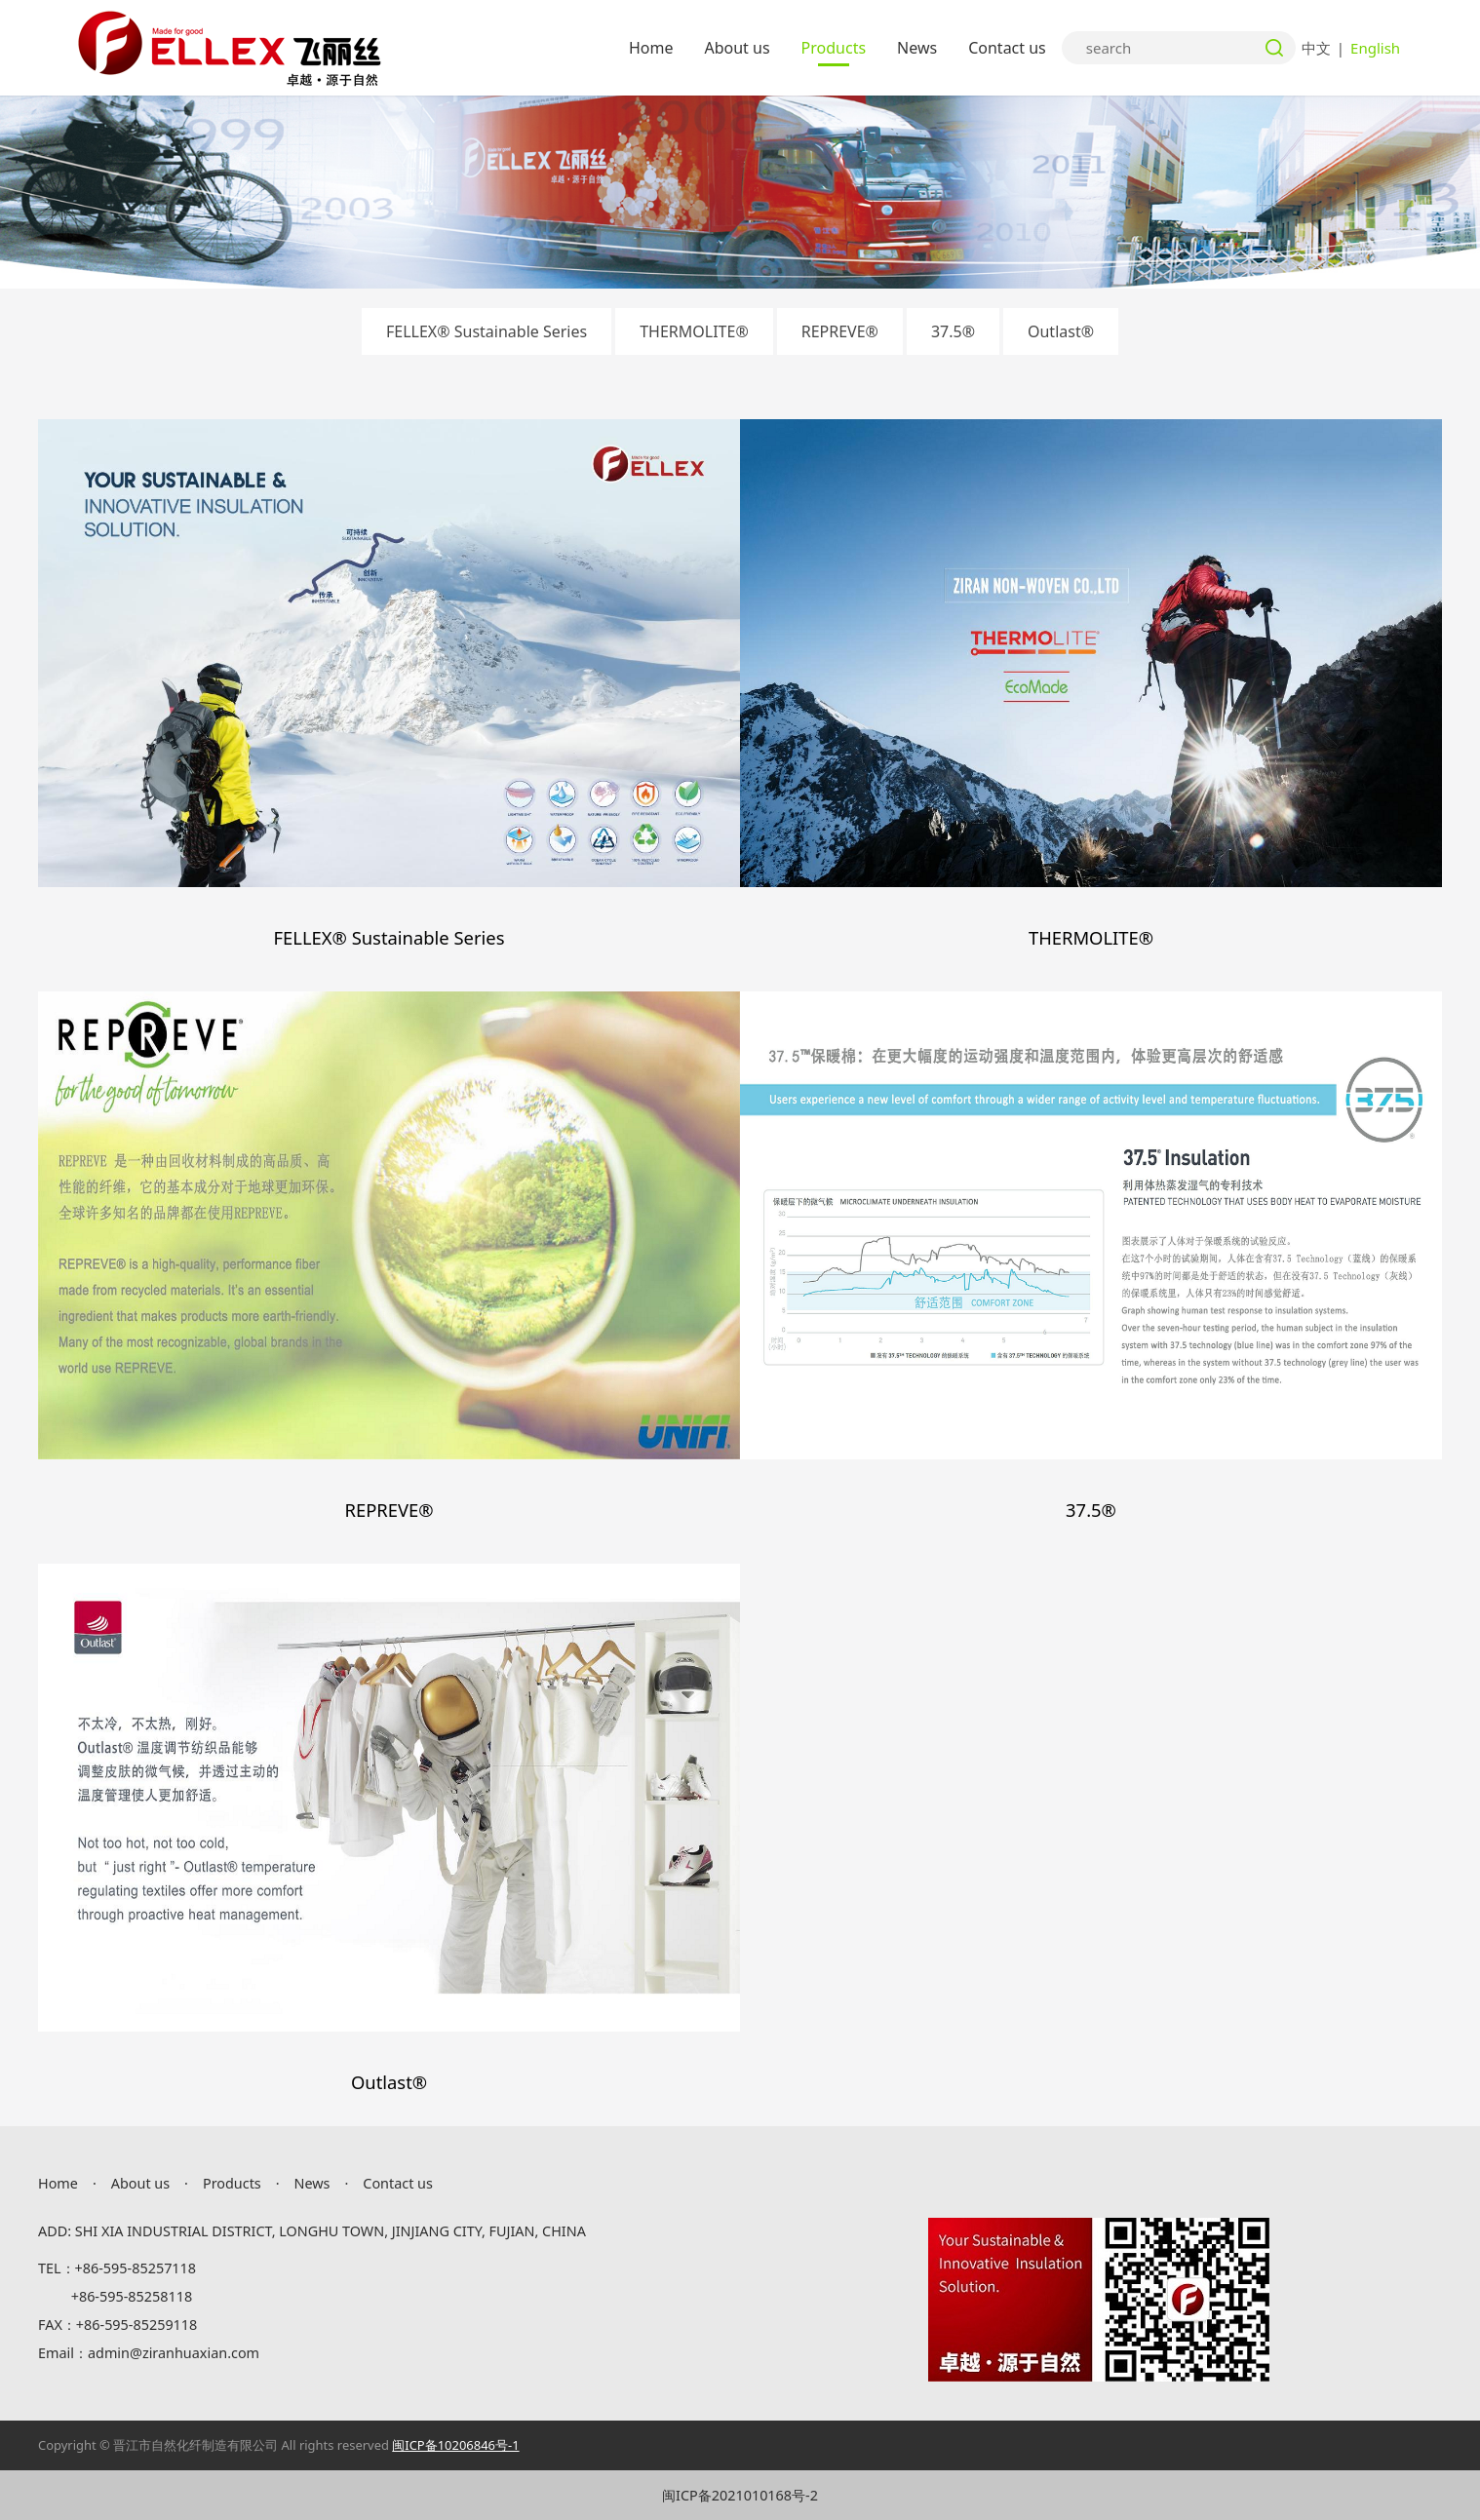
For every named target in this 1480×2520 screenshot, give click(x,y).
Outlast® (1061, 331)
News (917, 47)
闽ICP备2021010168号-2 (740, 2495)
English (1375, 48)
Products (834, 47)
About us (736, 47)
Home (651, 47)
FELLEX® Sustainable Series (486, 331)
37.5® (953, 331)
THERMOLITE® (694, 331)
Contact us (1007, 47)
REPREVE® (839, 331)
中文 (1316, 48)
